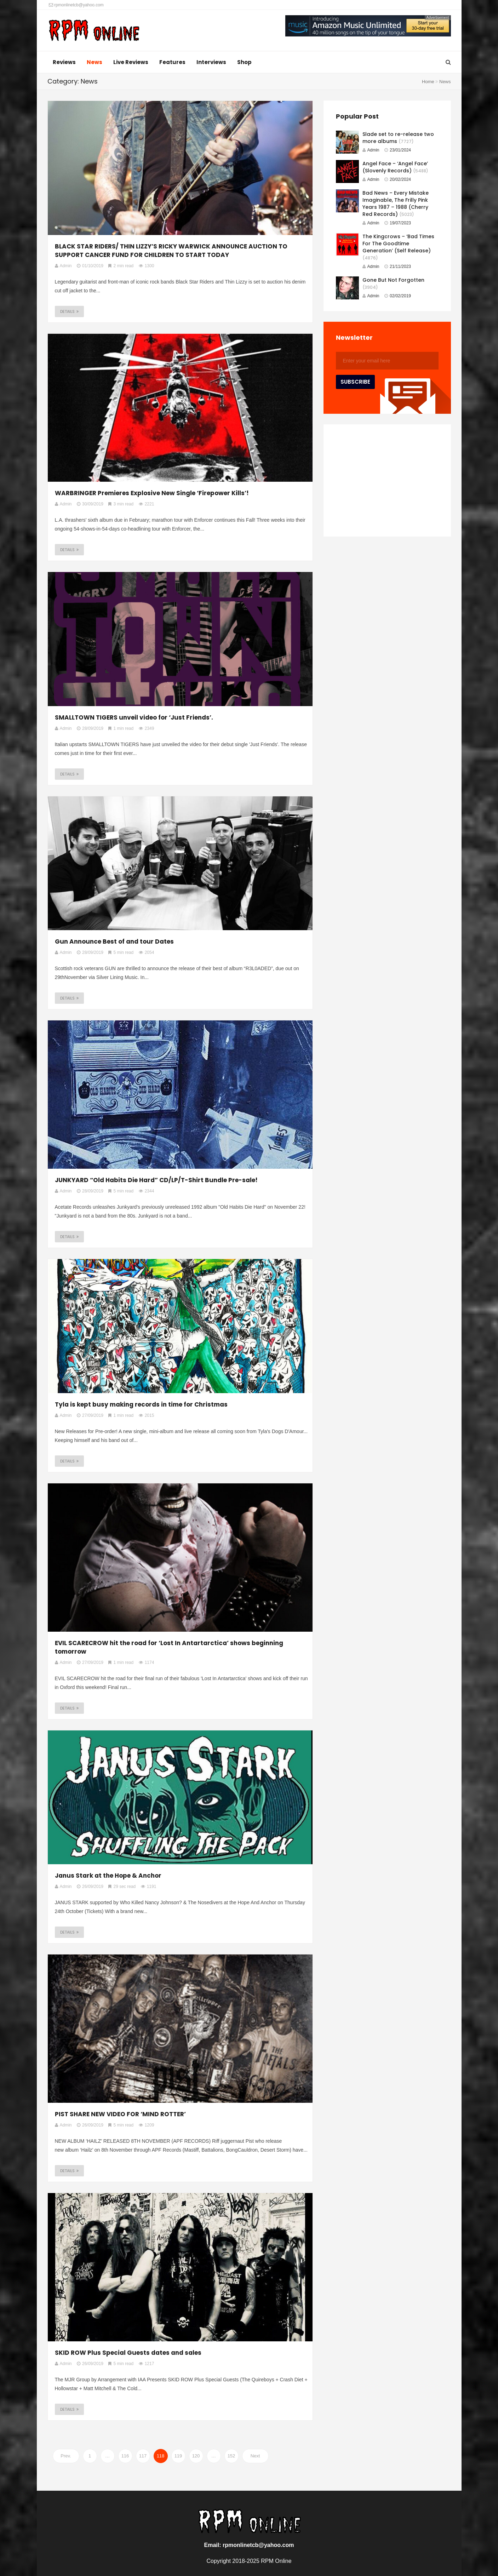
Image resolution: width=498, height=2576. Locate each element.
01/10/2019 (90, 265)
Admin (370, 150)
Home (428, 81)
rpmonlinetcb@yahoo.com (76, 4)
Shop (244, 62)
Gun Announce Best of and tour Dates (114, 941)
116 (125, 2455)
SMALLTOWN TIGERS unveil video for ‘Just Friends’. (134, 717)
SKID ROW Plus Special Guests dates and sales (128, 2352)
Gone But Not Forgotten (393, 280)
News (94, 62)
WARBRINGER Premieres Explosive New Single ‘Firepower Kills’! (152, 493)
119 (178, 2455)
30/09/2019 (90, 504)
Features (172, 62)
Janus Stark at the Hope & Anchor (108, 1875)
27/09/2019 (90, 1415)
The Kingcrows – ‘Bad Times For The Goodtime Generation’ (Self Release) (398, 243)
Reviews (64, 62)
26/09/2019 (90, 1886)
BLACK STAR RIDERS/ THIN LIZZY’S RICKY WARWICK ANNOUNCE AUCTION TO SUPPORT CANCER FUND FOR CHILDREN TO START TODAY (171, 250)
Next (255, 2455)
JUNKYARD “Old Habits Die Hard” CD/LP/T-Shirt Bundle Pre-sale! (156, 1180)
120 (196, 2455)
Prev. (66, 2455)
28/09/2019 (90, 728)
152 (231, 2455)
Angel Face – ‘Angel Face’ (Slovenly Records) (395, 167)
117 (143, 2455)
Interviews (211, 62)
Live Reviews (130, 62)
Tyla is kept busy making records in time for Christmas (141, 1404)
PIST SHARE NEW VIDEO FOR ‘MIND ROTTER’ (120, 2114)
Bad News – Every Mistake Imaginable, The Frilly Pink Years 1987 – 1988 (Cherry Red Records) (395, 203)
